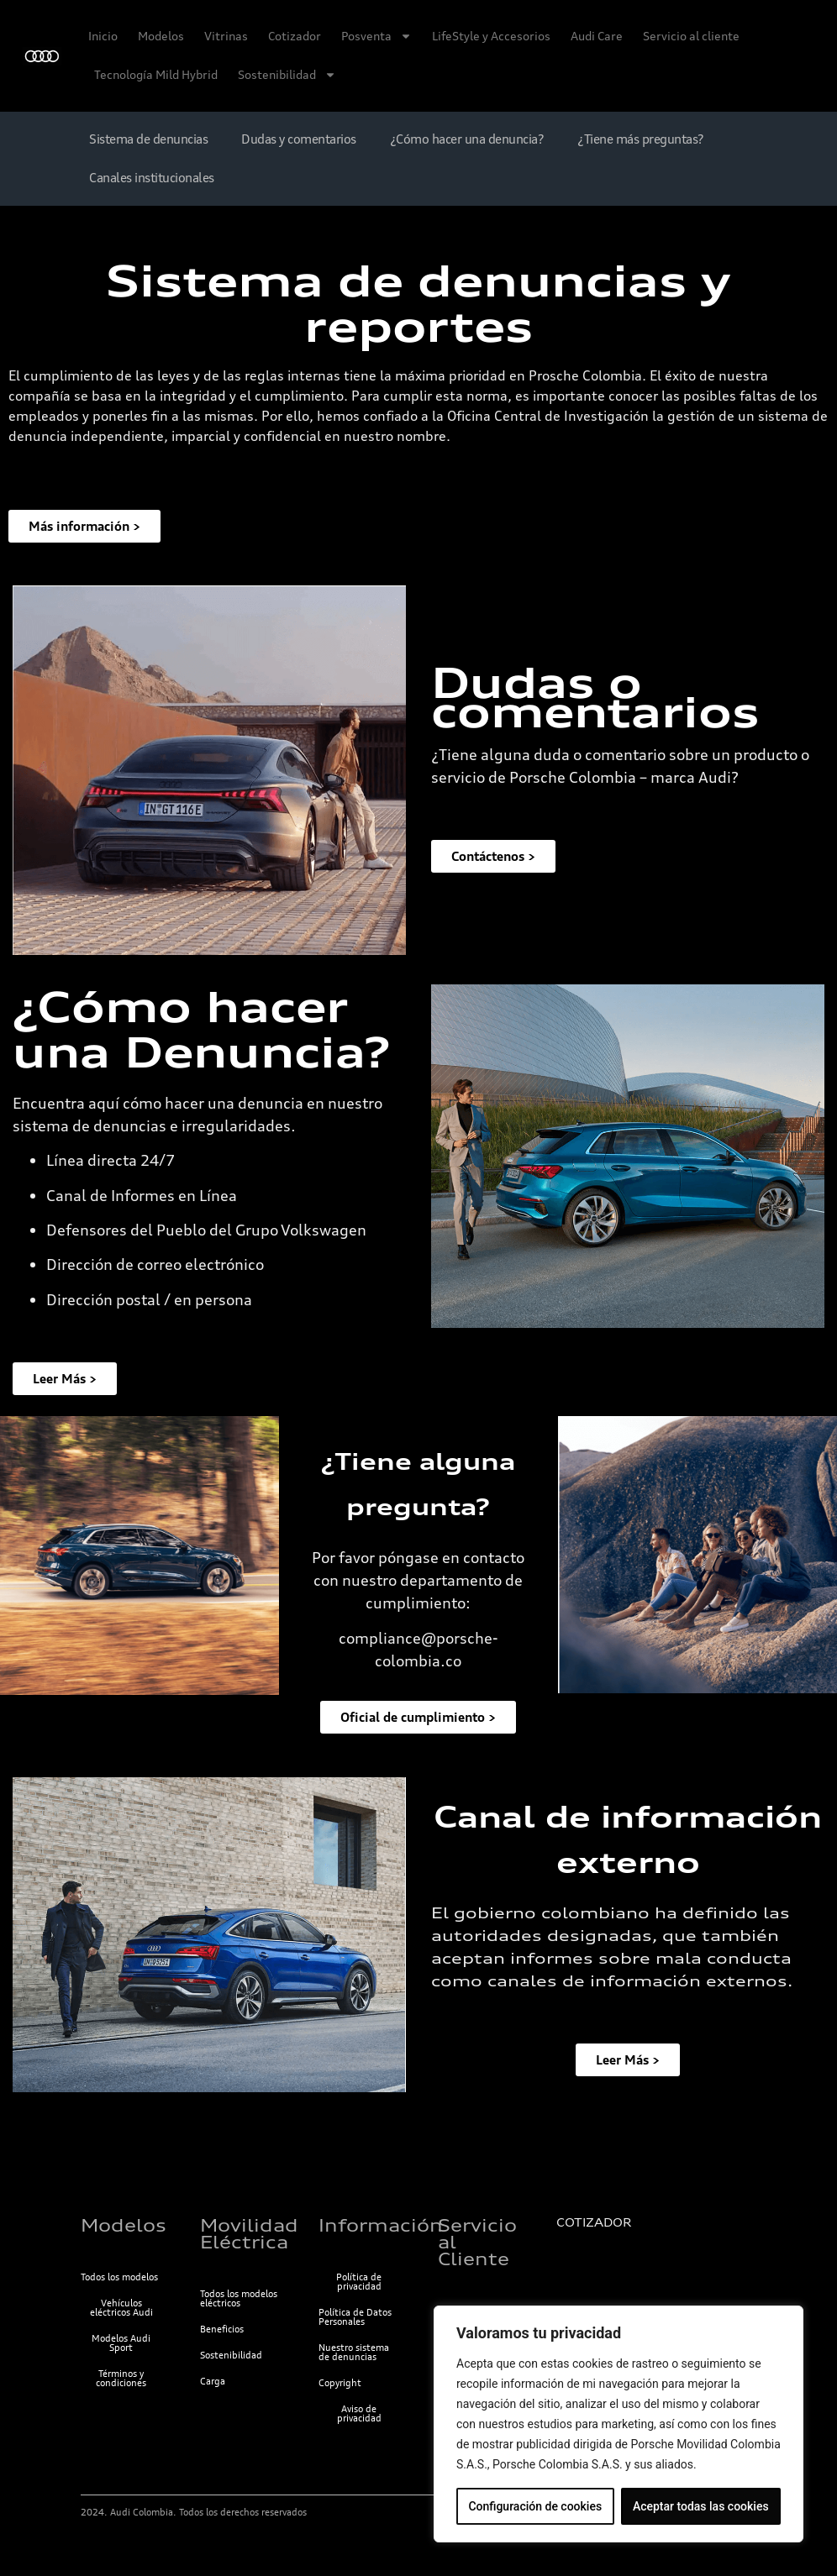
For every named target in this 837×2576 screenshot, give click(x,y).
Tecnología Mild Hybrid (156, 74)
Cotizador (294, 36)
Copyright (339, 2383)
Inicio (103, 36)
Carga (212, 2381)
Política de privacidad (359, 2281)
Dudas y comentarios (298, 139)
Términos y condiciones (121, 2378)
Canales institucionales (151, 178)
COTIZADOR (593, 2222)
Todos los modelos (119, 2277)
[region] (618, 2424)
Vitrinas (226, 36)
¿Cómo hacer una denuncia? (467, 139)
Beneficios (222, 2329)
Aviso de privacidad (359, 2413)
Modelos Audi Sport (121, 2342)
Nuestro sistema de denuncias (353, 2352)
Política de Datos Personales (355, 2316)
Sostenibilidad (287, 74)
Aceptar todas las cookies (701, 2506)
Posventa (376, 36)
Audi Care (597, 36)
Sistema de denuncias (148, 139)
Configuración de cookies (535, 2506)
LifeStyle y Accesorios (491, 36)
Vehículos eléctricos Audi (121, 2307)
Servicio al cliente (691, 36)
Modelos (161, 36)
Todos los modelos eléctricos (238, 2298)
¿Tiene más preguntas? (640, 139)
